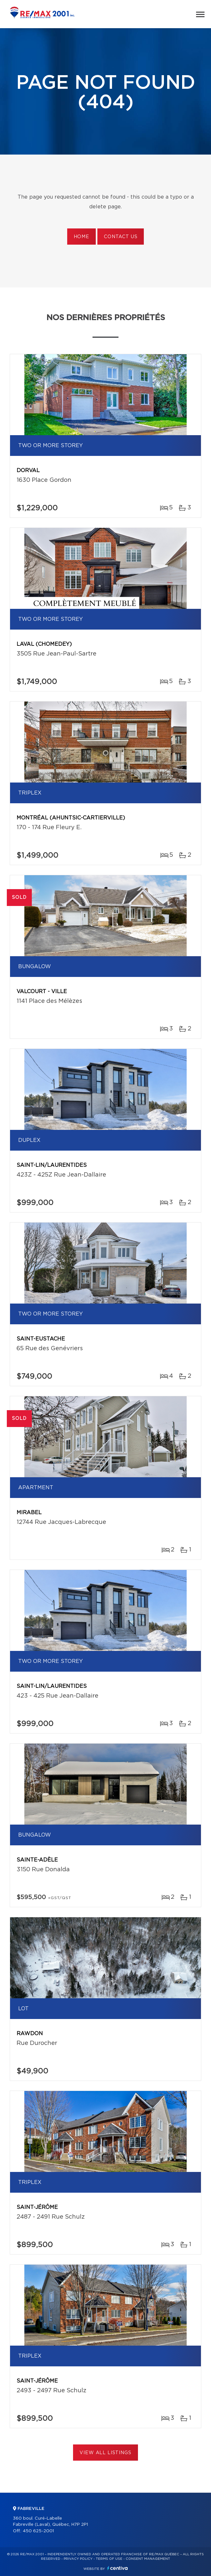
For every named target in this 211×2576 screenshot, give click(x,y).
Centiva (117, 2568)
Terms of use (109, 2558)
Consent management (148, 2558)
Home (81, 237)
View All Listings (105, 2453)
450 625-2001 (38, 2531)
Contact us (120, 237)
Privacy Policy (78, 2558)
